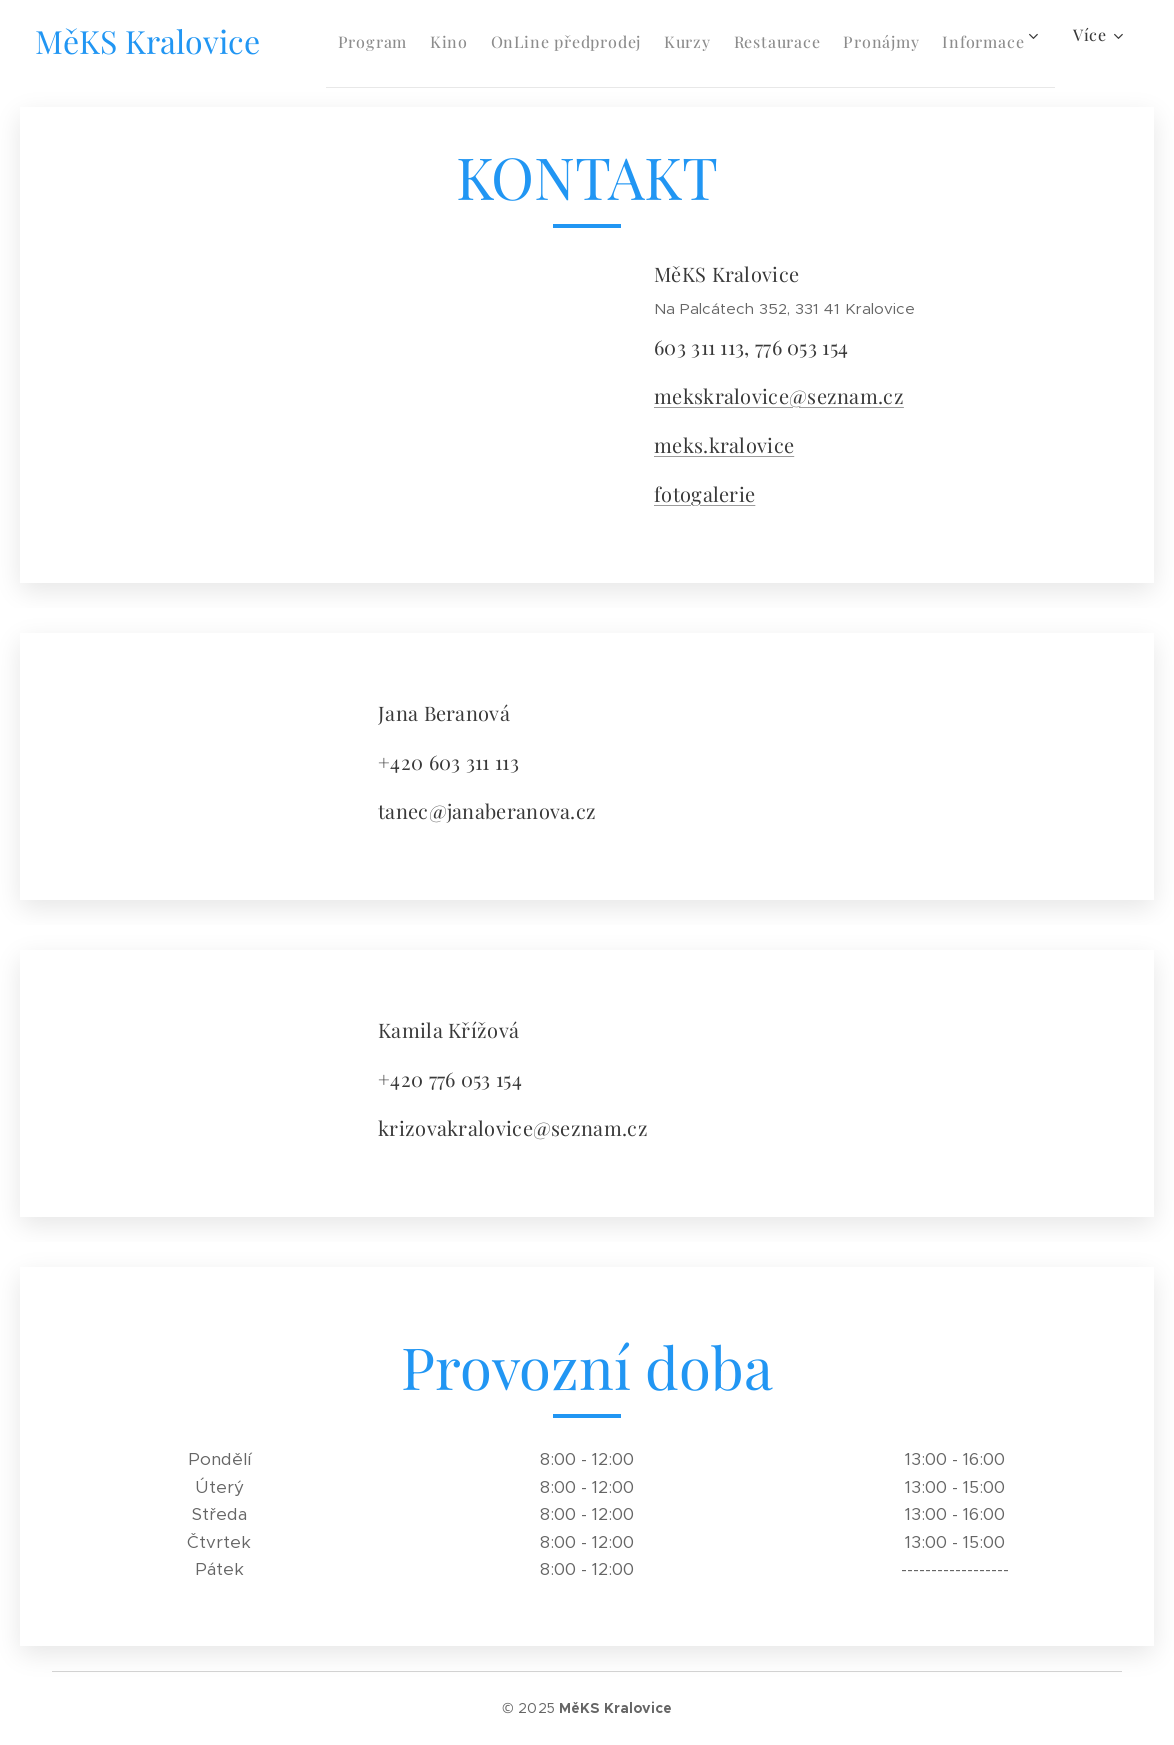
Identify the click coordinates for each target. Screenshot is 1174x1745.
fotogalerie (704, 493)
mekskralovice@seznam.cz (779, 395)
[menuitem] (423, 41)
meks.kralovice (724, 444)
